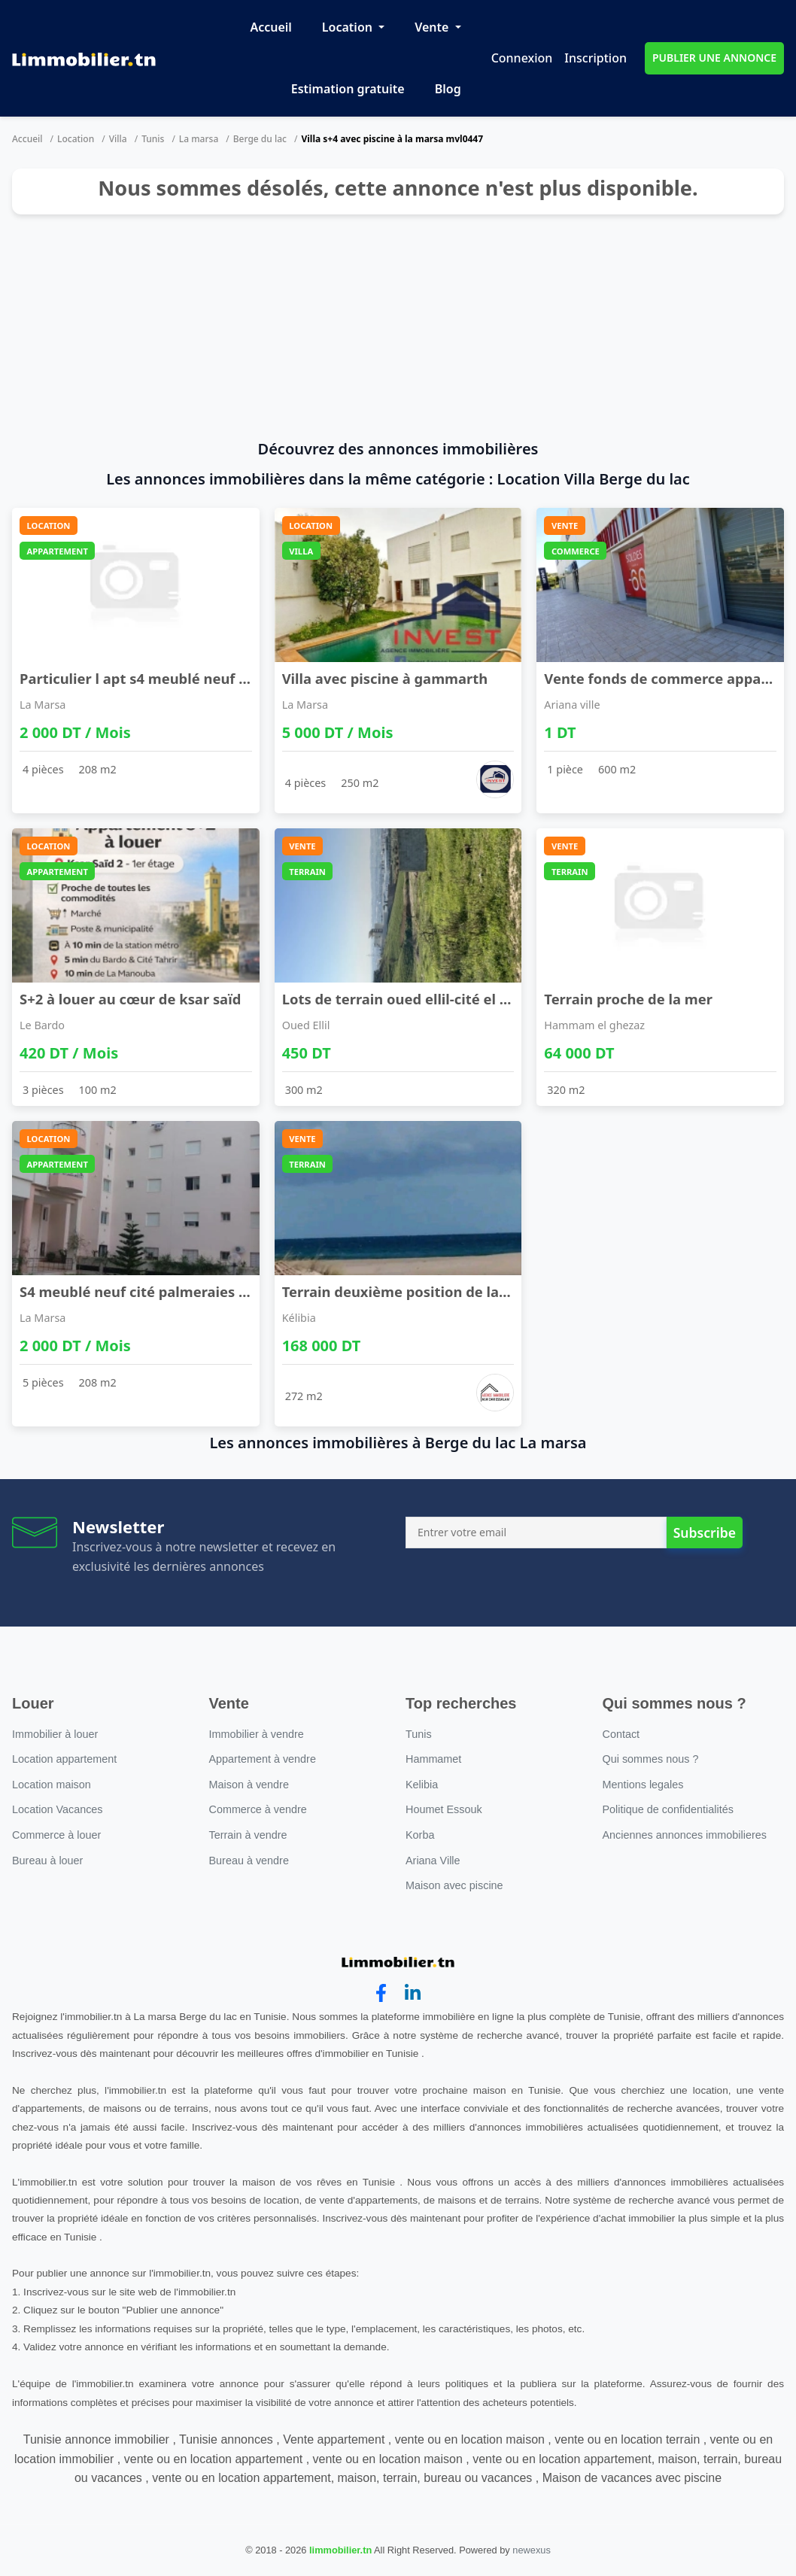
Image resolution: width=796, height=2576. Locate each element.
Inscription (595, 58)
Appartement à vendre (262, 1759)
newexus (531, 2550)
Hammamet (433, 1759)
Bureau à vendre (249, 1861)
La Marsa (42, 704)
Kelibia (422, 1785)
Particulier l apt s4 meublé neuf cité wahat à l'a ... (188, 678)
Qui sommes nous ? (651, 1759)
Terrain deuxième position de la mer (406, 1291)
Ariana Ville (433, 1861)
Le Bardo (42, 1025)
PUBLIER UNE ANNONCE (714, 57)
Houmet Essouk (444, 1809)
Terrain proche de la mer (628, 998)
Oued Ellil (306, 1025)
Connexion (522, 58)
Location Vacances (57, 1809)
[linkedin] (413, 1993)
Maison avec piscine (454, 1885)
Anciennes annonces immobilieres (685, 1835)
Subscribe (704, 1532)
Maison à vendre (249, 1785)
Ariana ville (572, 704)
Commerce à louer (56, 1835)
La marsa (198, 138)
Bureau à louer (47, 1861)
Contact (621, 1734)
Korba (420, 1835)
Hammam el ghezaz (594, 1025)
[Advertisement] (398, 327)
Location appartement (64, 1759)
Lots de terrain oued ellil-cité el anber (411, 998)
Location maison (51, 1785)
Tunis (152, 138)
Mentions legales (643, 1785)
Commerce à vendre (258, 1809)
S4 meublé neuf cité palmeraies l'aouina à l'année (189, 1291)
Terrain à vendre (248, 1835)
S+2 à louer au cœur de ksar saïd (130, 998)
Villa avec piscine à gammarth (385, 678)
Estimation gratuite (348, 88)
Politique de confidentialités (668, 1809)
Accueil (270, 27)
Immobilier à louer (55, 1734)
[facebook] (381, 1993)
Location (348, 27)
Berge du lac (260, 138)
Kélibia (299, 1318)
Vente (433, 27)
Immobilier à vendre (256, 1734)
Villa (118, 138)
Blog (448, 88)
